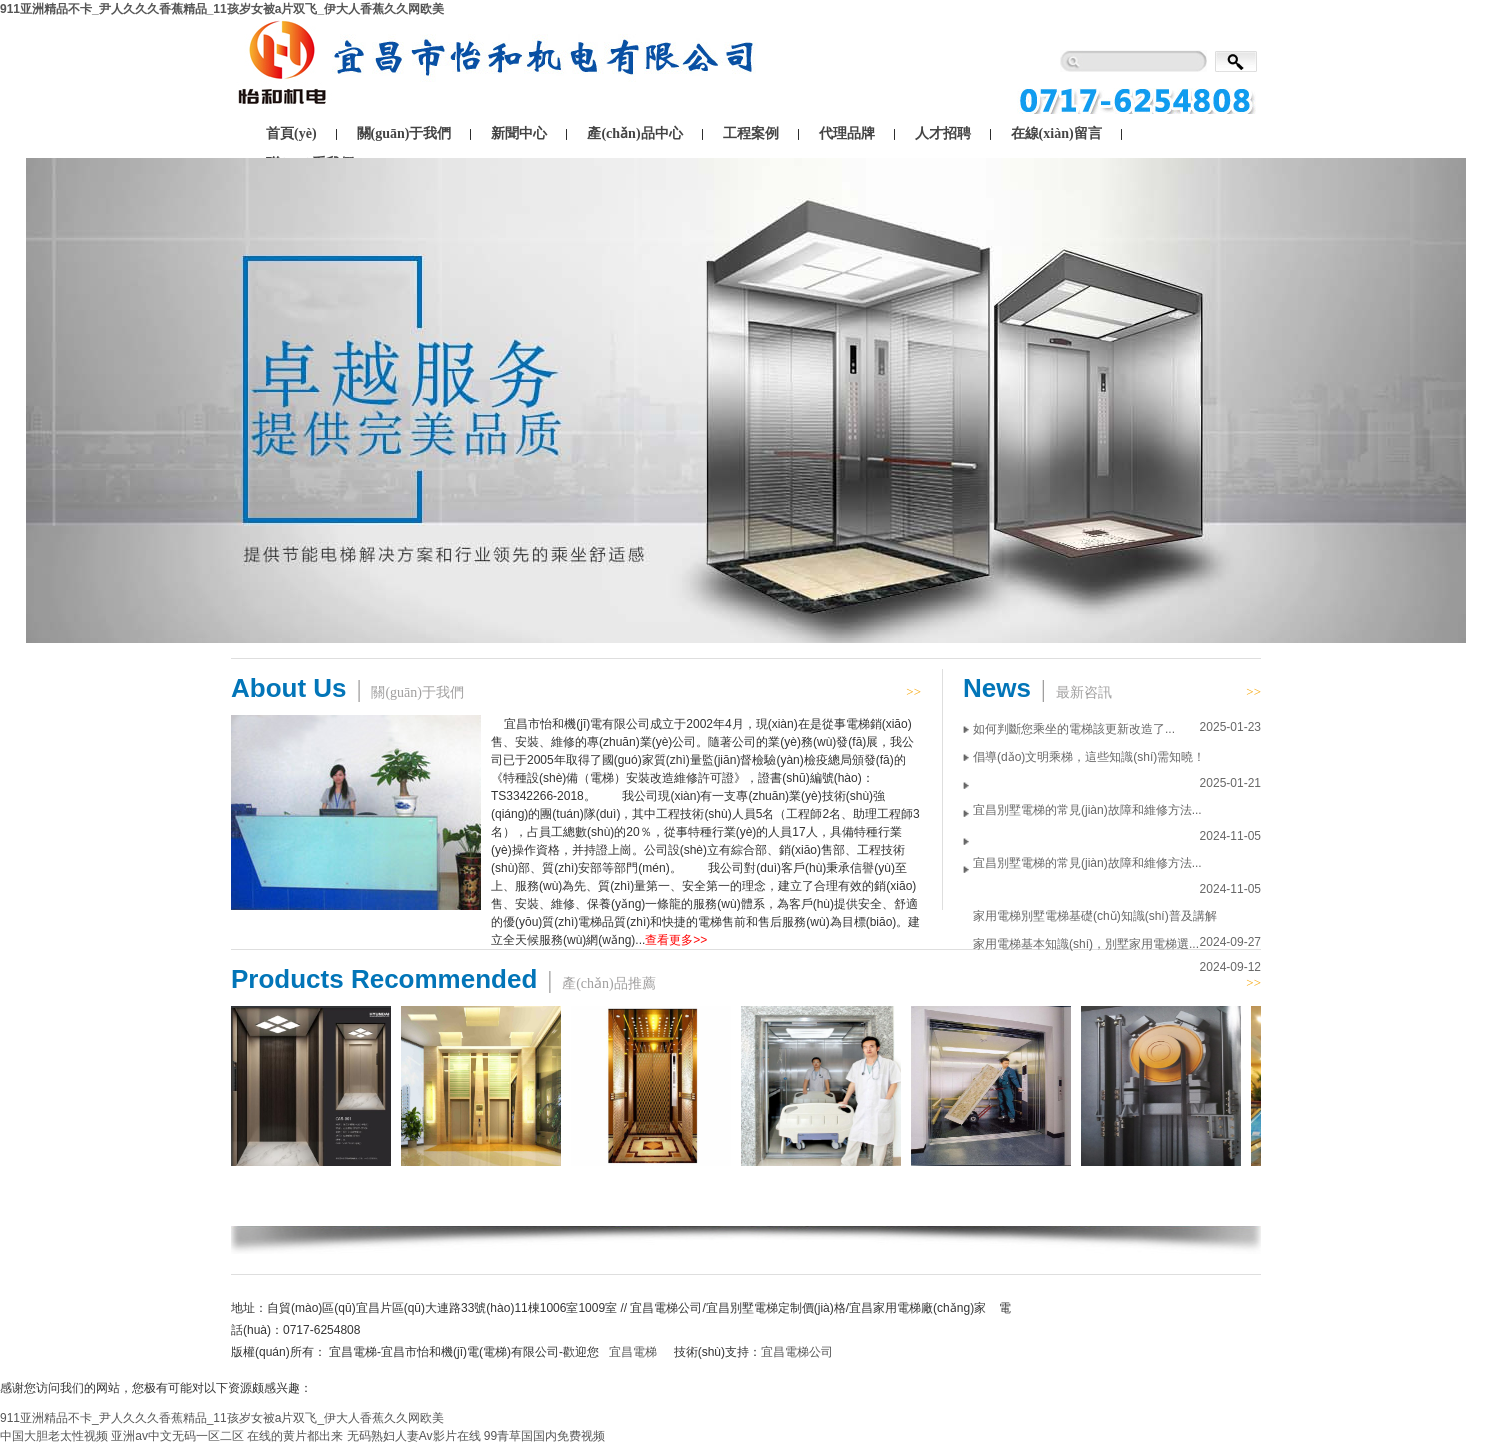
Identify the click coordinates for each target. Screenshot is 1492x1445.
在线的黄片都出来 (295, 1436)
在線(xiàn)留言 (1056, 133)
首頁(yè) (291, 133)
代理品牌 (847, 133)
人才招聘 (943, 133)
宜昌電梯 (633, 1352)
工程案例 (751, 133)
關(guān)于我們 (404, 133)
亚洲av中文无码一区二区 (177, 1436)
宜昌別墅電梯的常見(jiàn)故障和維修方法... (1087, 810)
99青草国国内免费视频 (544, 1436)
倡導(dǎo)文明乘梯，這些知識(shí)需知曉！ (1089, 757)
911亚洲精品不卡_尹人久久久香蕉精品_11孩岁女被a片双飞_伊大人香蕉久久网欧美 (222, 9)
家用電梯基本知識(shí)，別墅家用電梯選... (1086, 944)
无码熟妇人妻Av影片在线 (414, 1436)
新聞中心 (519, 133)
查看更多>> (676, 940)
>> (913, 691)
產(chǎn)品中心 (634, 133)
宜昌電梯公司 (797, 1352)
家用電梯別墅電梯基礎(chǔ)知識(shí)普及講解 (1095, 916)
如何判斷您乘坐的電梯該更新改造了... (1074, 729)
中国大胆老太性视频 (54, 1436)
